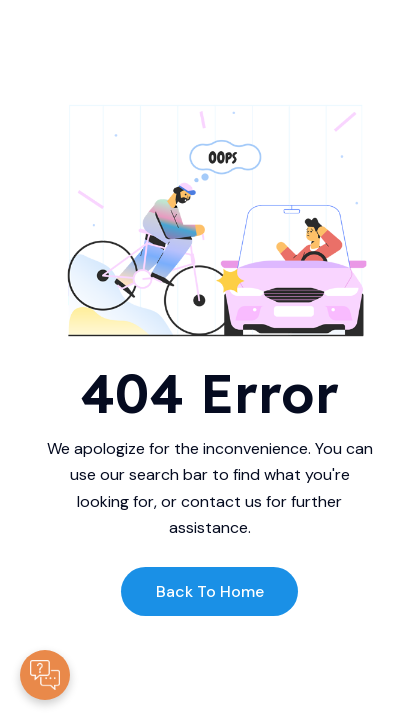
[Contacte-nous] (45, 675)
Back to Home (210, 591)
